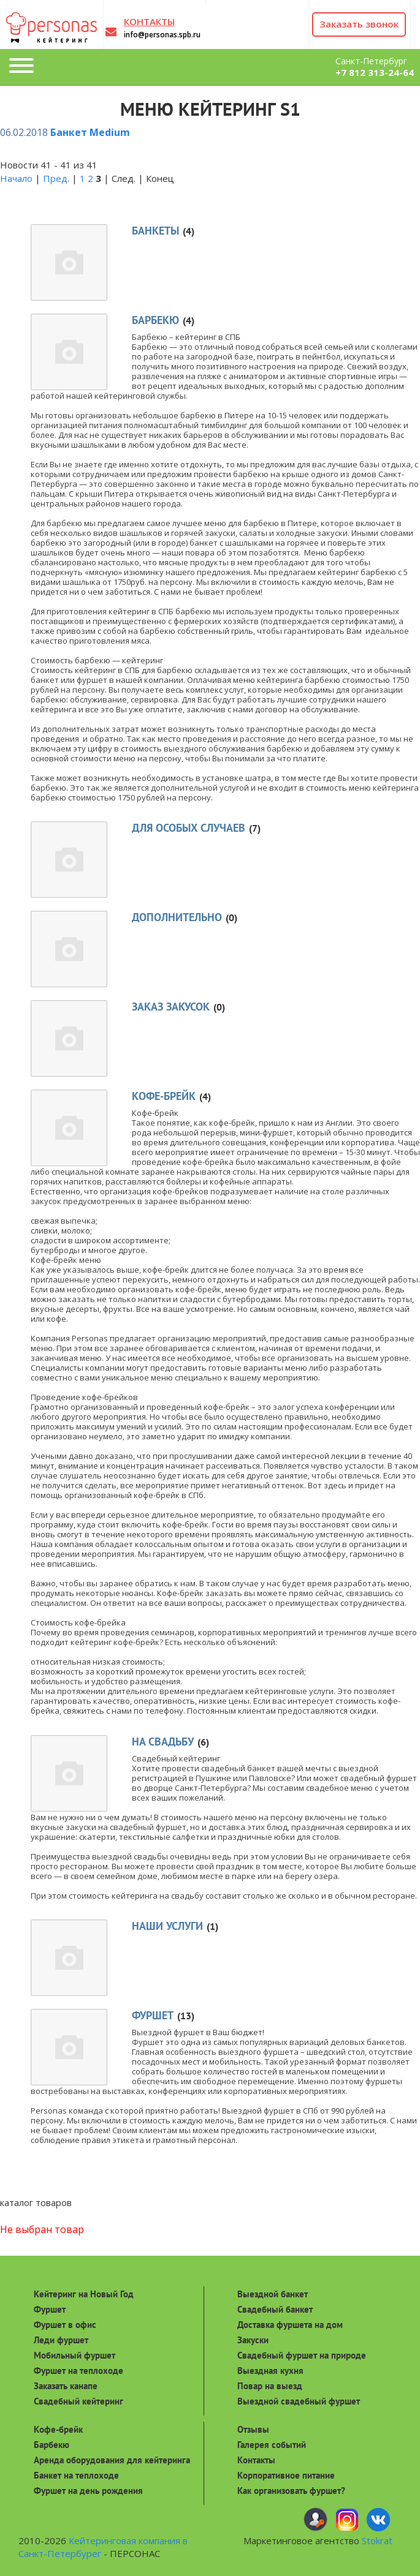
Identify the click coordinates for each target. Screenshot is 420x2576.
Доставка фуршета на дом (290, 2324)
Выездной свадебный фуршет (298, 2401)
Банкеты (155, 231)
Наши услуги (167, 1926)
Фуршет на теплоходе (78, 2370)
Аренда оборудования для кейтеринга (112, 2460)
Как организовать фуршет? (291, 2490)
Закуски (253, 2340)
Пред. (56, 178)
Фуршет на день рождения (88, 2490)
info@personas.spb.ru (162, 34)
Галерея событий (271, 2444)
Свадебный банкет (275, 2309)
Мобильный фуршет (74, 2355)
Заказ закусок (171, 1007)
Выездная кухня (270, 2370)
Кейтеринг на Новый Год (84, 2294)
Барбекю (155, 320)
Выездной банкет (272, 2294)
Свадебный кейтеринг (78, 2401)
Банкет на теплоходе (76, 2475)
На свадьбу (163, 1741)
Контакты (256, 2460)
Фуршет (153, 2015)
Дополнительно (177, 917)
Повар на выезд (269, 2386)
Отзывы (253, 2429)
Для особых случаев (188, 828)
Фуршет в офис (65, 2324)
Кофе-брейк (164, 1096)
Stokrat (377, 2540)
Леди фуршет (61, 2340)
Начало (16, 178)
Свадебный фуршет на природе (301, 2355)
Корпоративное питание (286, 2475)
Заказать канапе (65, 2386)
